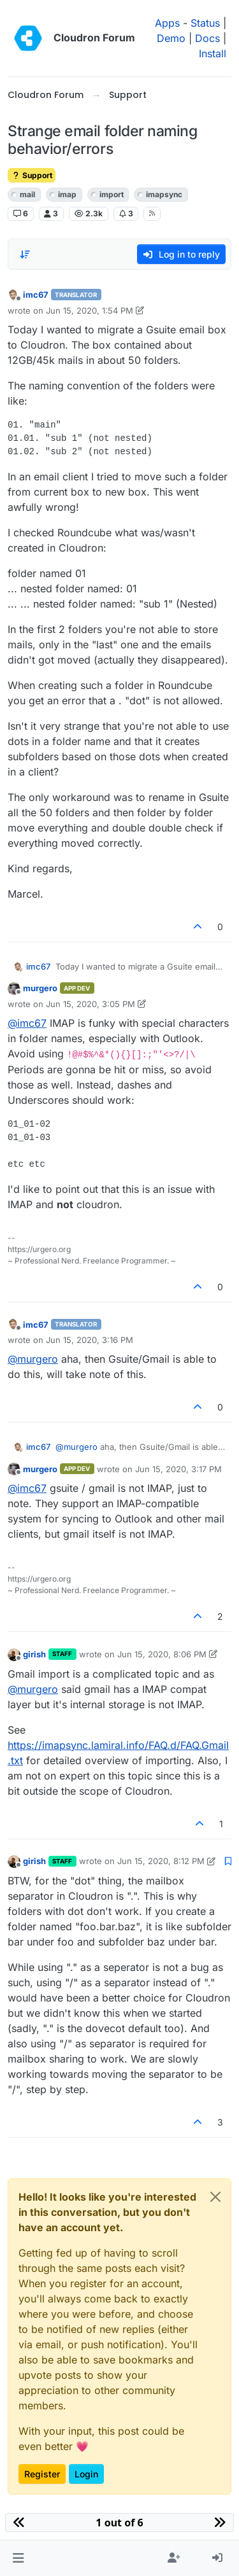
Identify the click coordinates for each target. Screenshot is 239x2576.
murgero (40, 988)
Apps (167, 23)
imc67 (35, 294)
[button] (18, 2558)
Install (212, 53)
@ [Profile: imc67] (27, 1023)
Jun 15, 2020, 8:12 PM (161, 1861)
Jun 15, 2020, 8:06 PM (161, 1654)
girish (34, 1654)
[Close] (215, 2197)
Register (42, 2473)
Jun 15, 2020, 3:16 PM (89, 1340)
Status (205, 23)
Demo (171, 38)
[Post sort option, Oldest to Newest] (24, 254)
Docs (207, 38)
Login (86, 2473)
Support (31, 175)
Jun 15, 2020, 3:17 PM (178, 1469)
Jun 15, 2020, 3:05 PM (90, 1004)
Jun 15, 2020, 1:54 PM (89, 310)
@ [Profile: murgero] (33, 1359)
